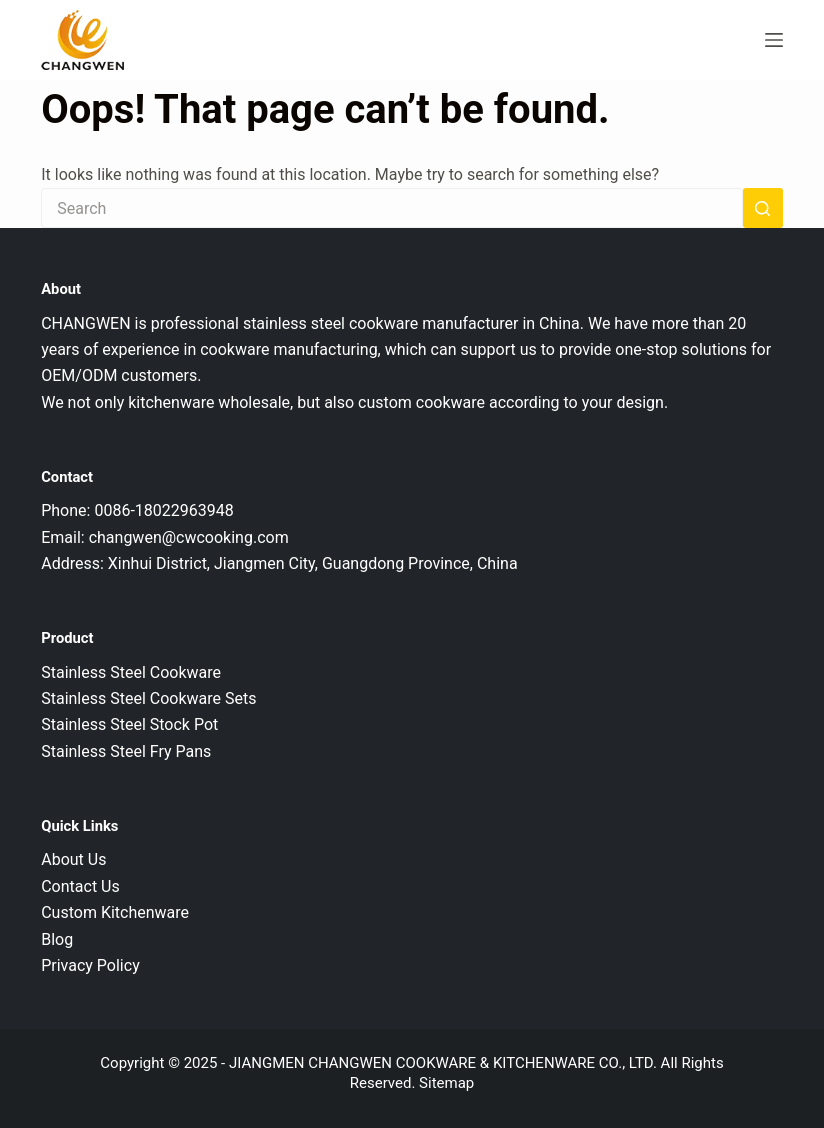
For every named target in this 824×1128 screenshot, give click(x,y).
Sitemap (446, 1083)
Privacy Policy (90, 965)
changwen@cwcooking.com (189, 537)
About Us (73, 859)
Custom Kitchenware (115, 912)
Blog (57, 939)
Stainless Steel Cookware (131, 672)
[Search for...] (392, 208)
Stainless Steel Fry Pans (126, 751)
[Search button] (763, 208)
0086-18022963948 (163, 510)
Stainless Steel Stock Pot (129, 724)
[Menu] (774, 40)
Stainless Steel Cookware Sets (148, 698)
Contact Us (80, 886)
